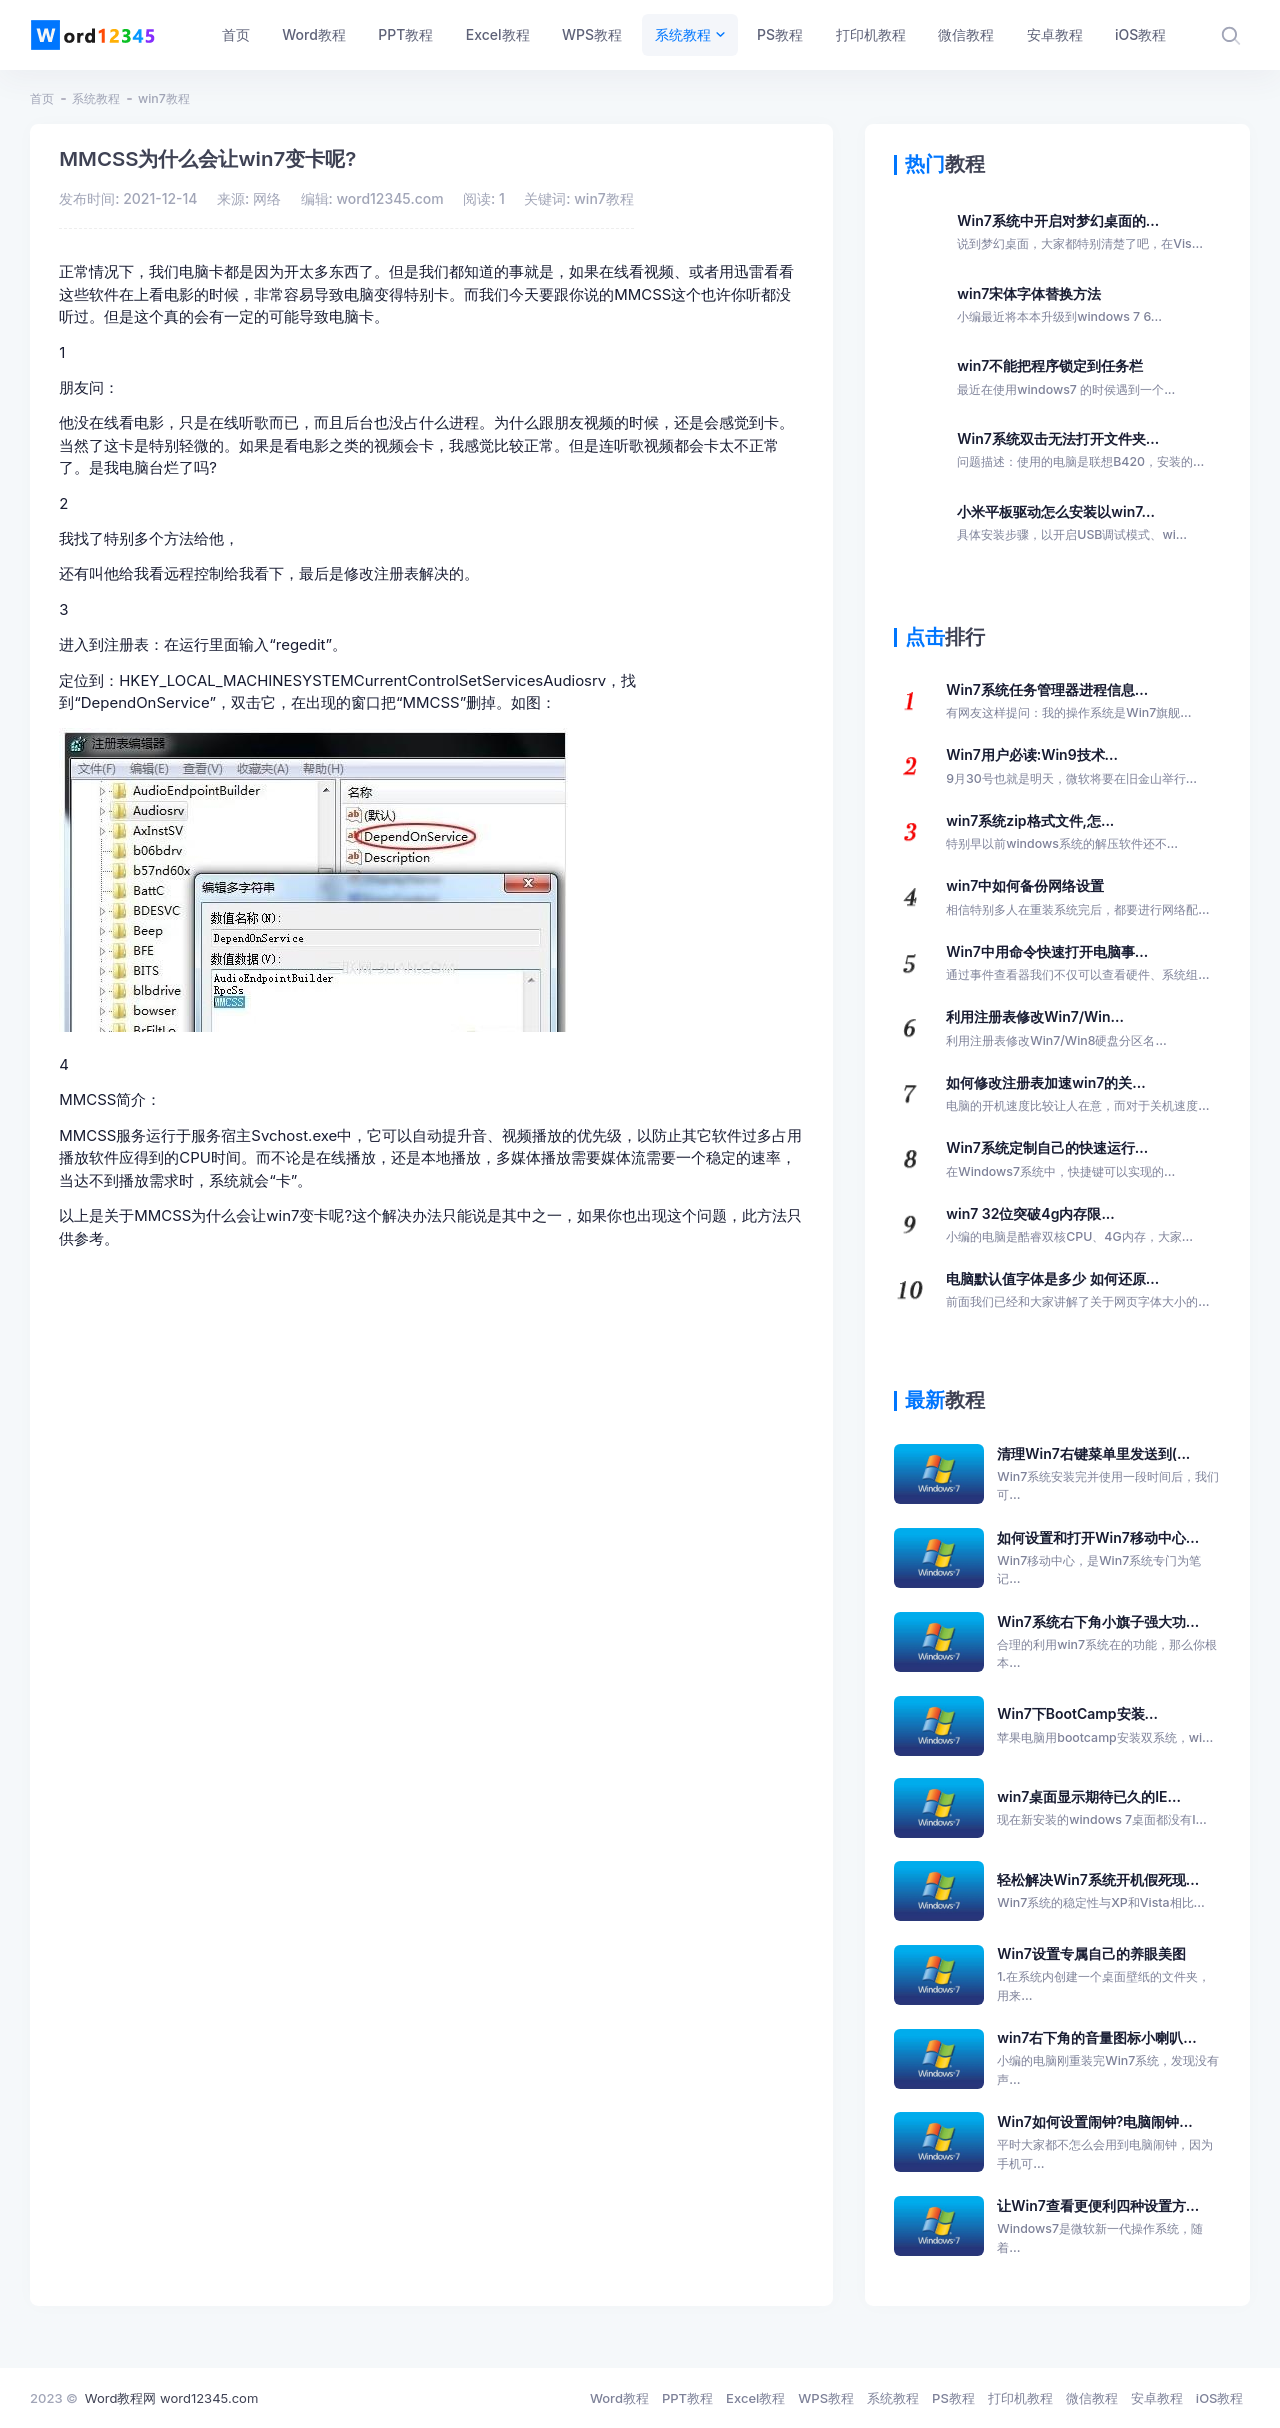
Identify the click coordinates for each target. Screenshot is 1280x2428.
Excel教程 (755, 2398)
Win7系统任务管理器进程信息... (1068, 702)
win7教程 (164, 98)
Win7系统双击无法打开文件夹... (1080, 451)
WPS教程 (826, 2398)
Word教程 (619, 2398)
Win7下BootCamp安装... (1105, 1726)
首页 (42, 98)
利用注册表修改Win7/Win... (1056, 1029)
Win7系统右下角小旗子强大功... (1109, 1643)
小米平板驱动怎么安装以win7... (1072, 524)
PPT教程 (687, 2398)
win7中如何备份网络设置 (1077, 898)
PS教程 (953, 2398)
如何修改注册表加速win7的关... (1077, 1095)
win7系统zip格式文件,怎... (1062, 833)
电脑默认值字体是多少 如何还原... (1077, 1291)
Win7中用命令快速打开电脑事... (1077, 964)
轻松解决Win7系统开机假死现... (1101, 1892)
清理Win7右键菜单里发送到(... (1109, 1475)
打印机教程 (1020, 2398)
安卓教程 (1157, 2398)
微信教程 (1092, 2398)
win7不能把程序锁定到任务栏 (1066, 378)
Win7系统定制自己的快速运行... (1060, 1160)
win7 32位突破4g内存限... (1069, 1226)
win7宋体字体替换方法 (1059, 306)
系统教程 (96, 98)
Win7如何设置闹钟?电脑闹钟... (1109, 2143)
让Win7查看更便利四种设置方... (1109, 2227)
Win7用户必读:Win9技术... (1071, 767)
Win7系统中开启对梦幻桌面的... (1080, 233)
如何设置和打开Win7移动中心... (1109, 1559)
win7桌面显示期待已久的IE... (1101, 1809)
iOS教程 (1220, 2398)
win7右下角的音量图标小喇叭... (1109, 2059)
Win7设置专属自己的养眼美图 (1109, 1975)
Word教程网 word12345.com (171, 2398)
